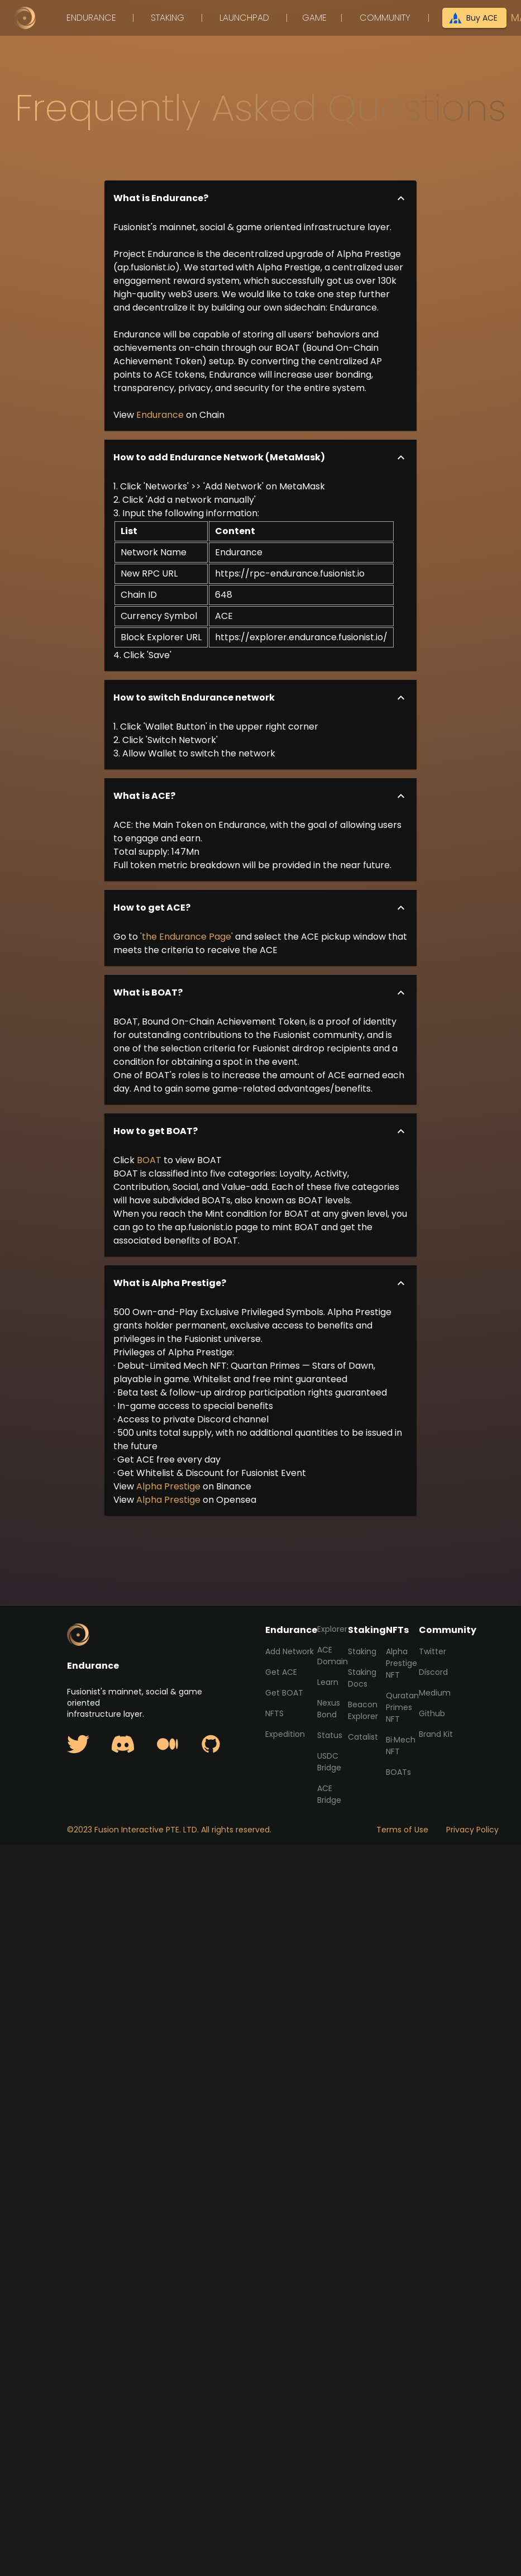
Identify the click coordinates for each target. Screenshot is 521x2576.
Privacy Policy (472, 1829)
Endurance (160, 414)
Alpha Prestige (168, 1486)
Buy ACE (474, 18)
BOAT (149, 1160)
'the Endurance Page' (186, 936)
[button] (260, 198)
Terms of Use (402, 1829)
